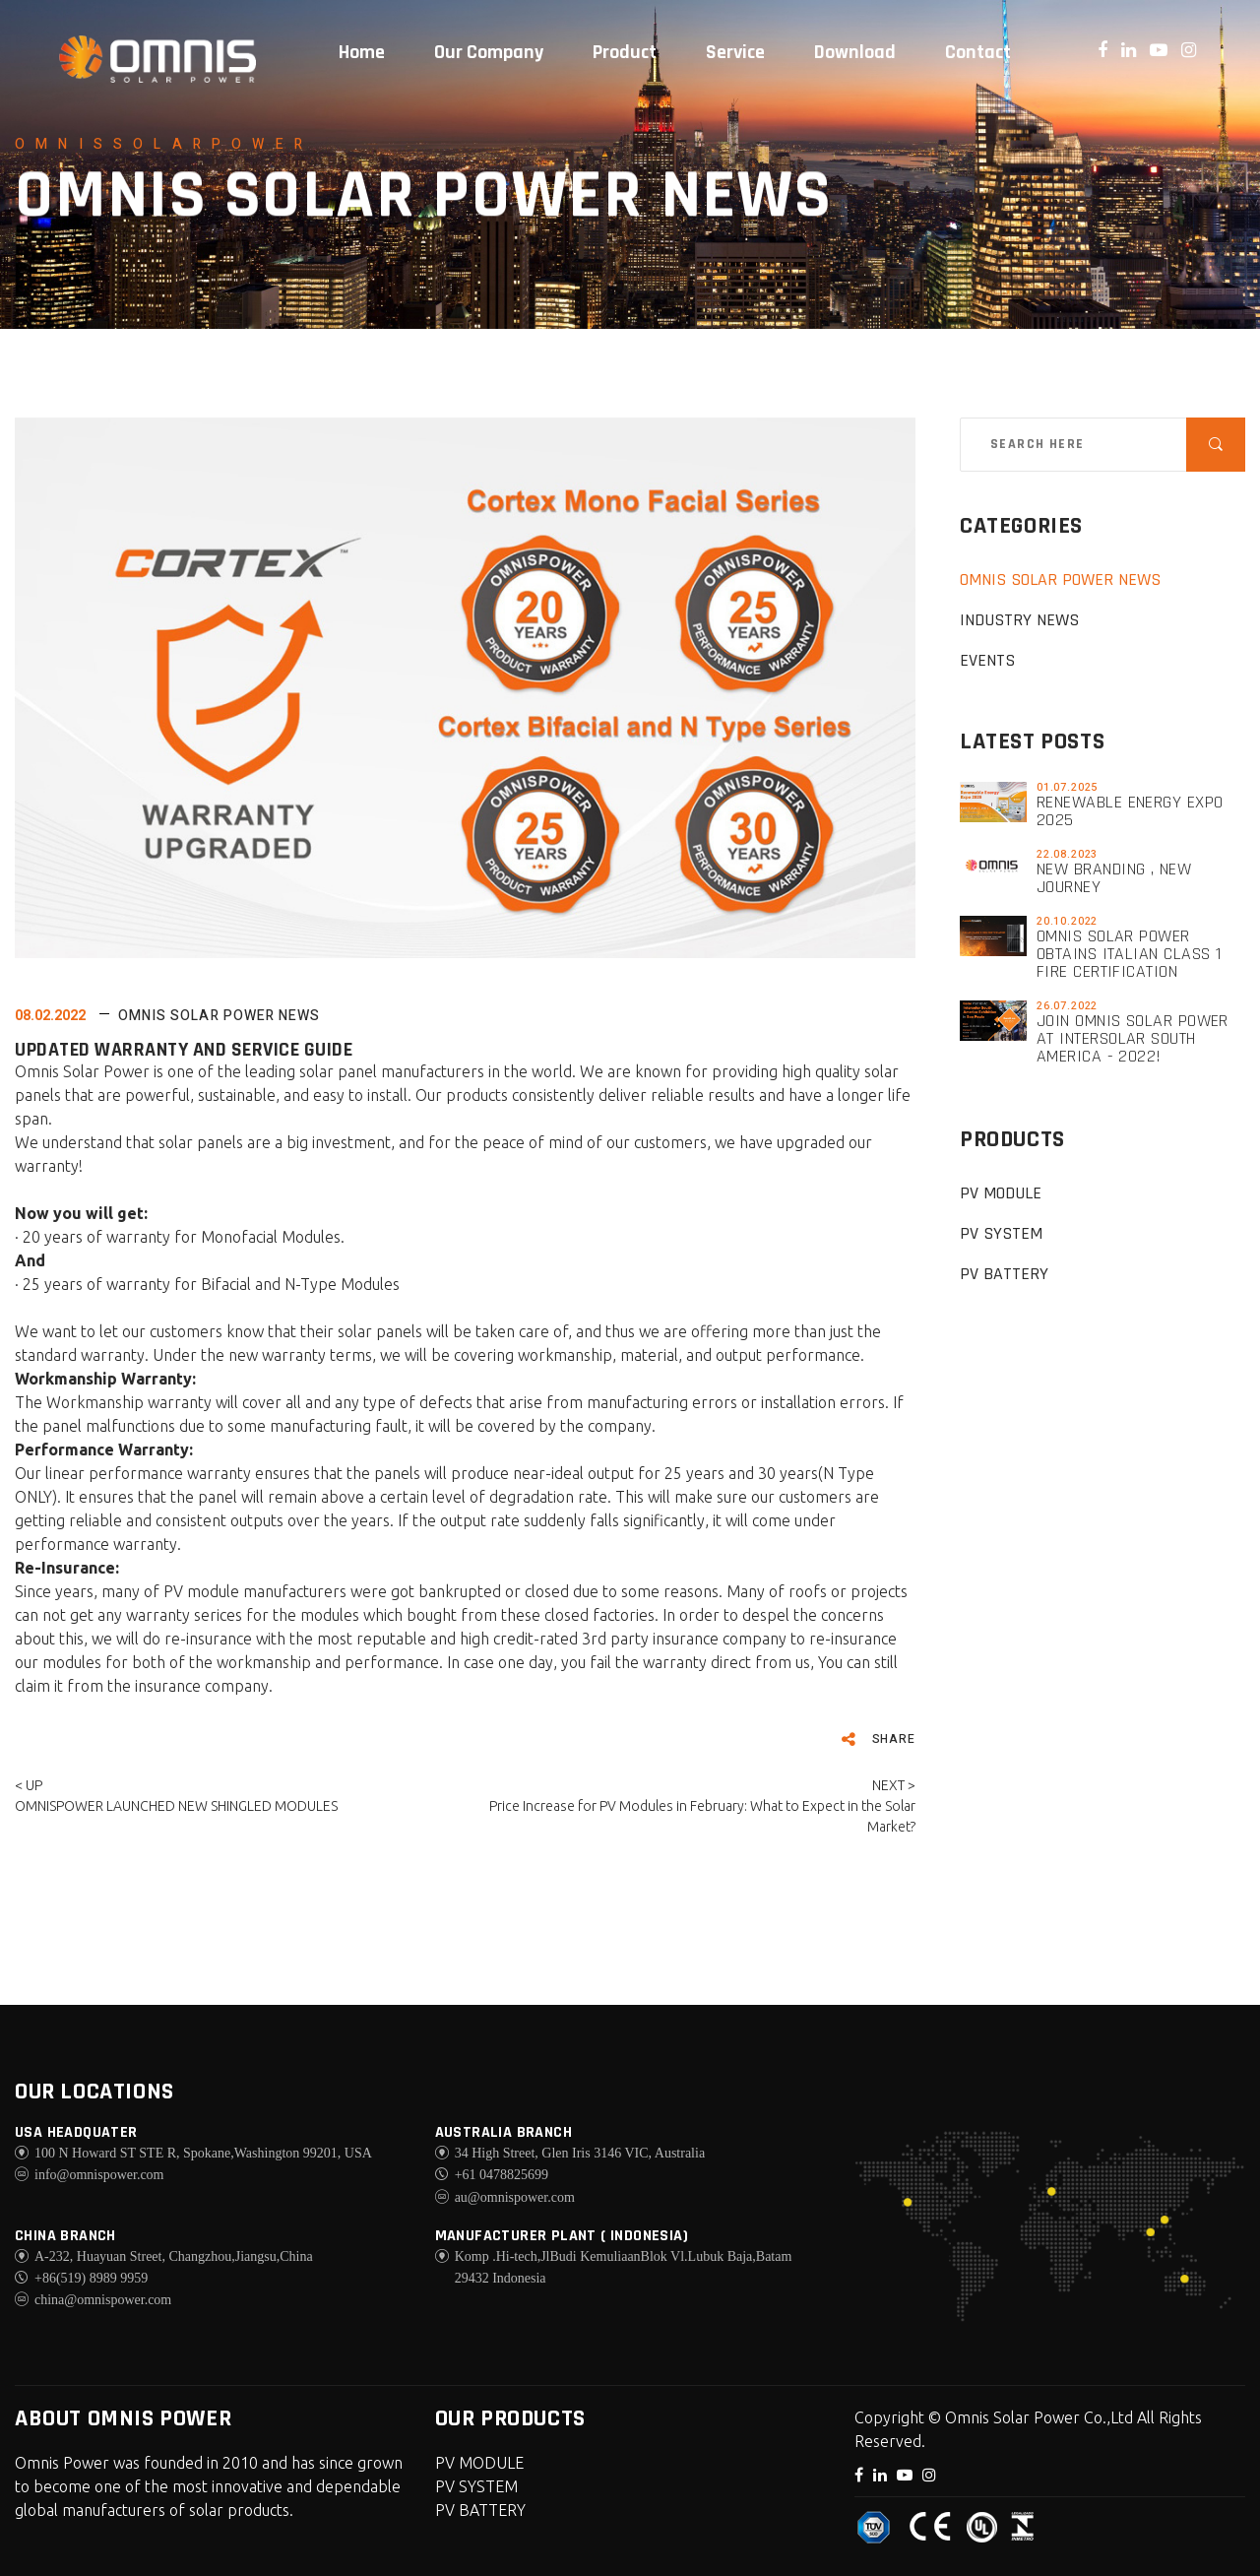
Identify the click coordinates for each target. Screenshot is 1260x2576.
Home (362, 52)
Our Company (488, 52)
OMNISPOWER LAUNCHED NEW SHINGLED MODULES (176, 1806)
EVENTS (987, 660)
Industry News (1019, 620)
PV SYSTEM (1001, 1233)
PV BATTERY (1004, 1273)
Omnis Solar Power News (219, 1015)
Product (625, 52)
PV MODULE (1000, 1193)
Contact (978, 52)
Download (855, 52)
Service (735, 52)
